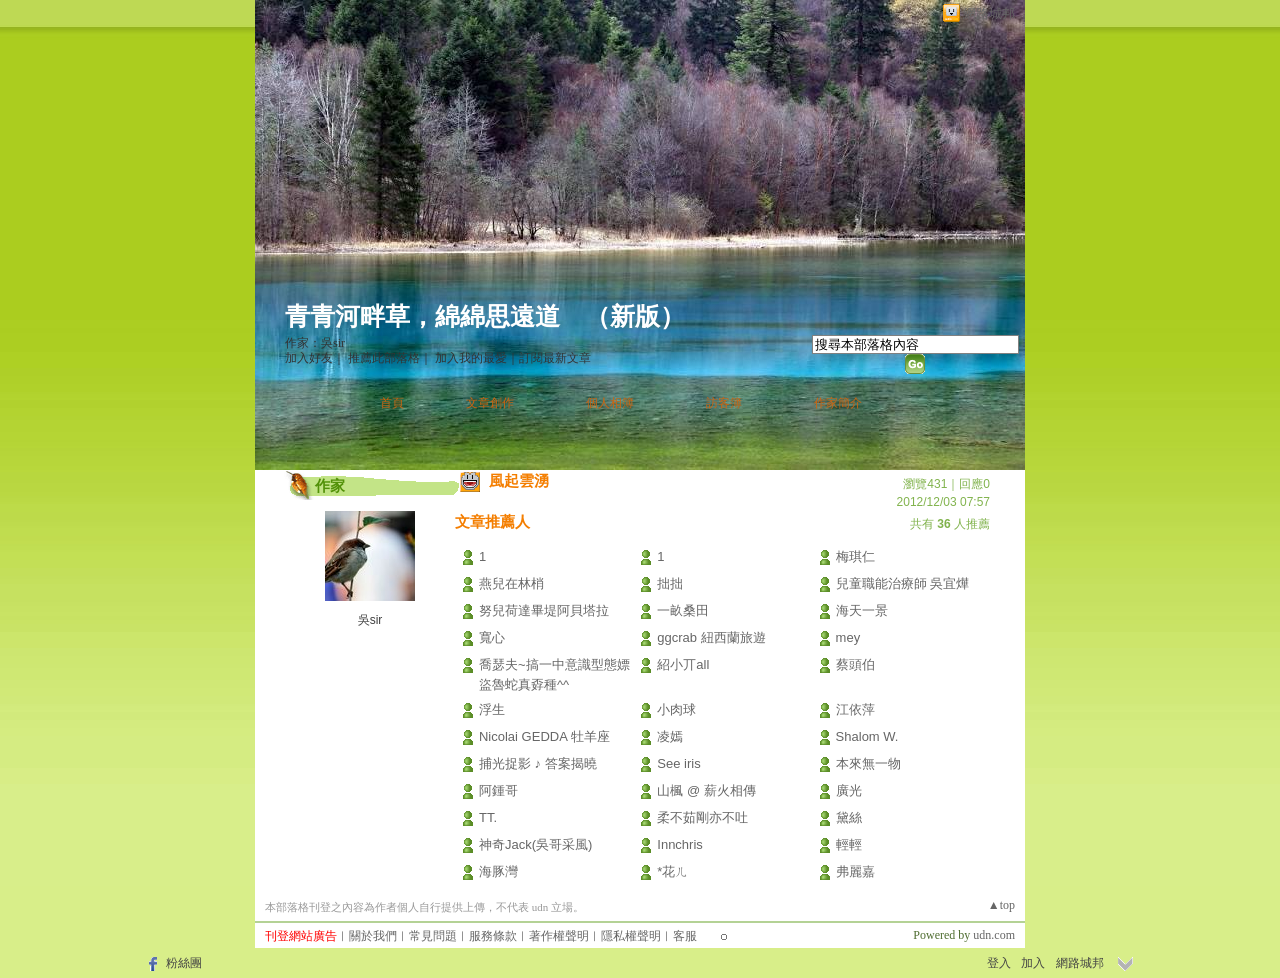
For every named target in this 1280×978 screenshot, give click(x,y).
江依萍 (855, 709)
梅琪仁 (855, 556)
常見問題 (433, 936)
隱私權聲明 (631, 936)
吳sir (370, 620)
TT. (488, 817)
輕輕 (849, 844)
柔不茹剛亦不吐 (702, 817)
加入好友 (309, 358)
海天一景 (862, 610)
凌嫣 (670, 736)
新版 (635, 316)
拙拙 (670, 583)
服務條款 (493, 936)
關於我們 (373, 936)
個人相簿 (610, 403)
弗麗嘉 (855, 871)
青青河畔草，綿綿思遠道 (422, 316)
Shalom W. (867, 736)
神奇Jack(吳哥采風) (535, 844)
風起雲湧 (519, 480)
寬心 (492, 637)
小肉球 (676, 709)
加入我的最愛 (471, 358)
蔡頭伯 (855, 664)
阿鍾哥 (498, 790)
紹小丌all (683, 664)
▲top (1001, 905)
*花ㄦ (672, 871)
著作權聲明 (559, 936)
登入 (999, 963)
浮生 (492, 709)
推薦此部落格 (384, 358)
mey (848, 637)
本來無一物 (868, 763)
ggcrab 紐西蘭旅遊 (711, 637)
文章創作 (490, 403)
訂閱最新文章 (555, 358)
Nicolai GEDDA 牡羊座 (544, 736)
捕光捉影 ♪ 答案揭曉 (538, 763)
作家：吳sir (315, 343)
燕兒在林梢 (511, 583)
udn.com (994, 935)
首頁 (392, 403)
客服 (685, 936)
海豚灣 (498, 871)
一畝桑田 (683, 610)
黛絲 (849, 817)
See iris (678, 763)
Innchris (680, 844)
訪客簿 (724, 403)
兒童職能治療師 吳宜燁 (903, 583)
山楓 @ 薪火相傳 (706, 790)
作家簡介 (838, 403)
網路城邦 (989, 13)
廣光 (849, 790)
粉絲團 (184, 963)
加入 (1033, 963)
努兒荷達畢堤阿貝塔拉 (544, 610)
